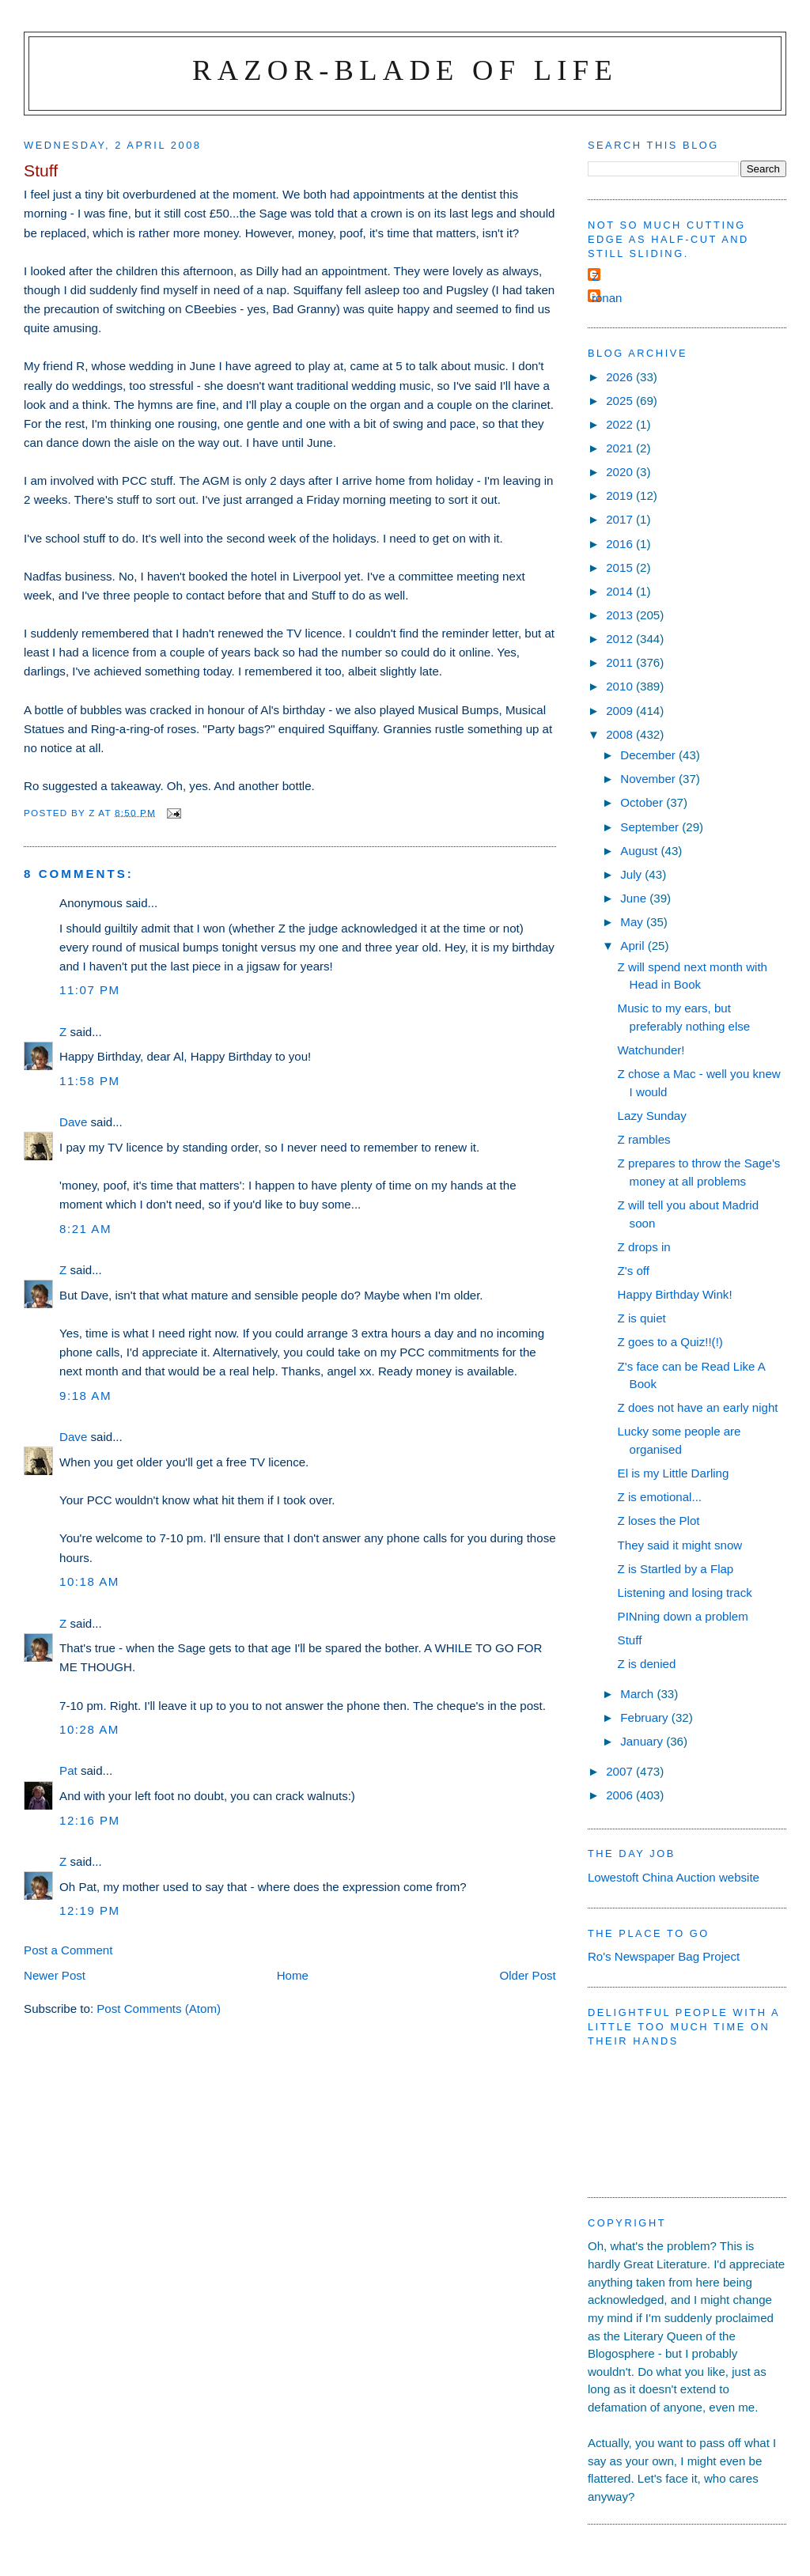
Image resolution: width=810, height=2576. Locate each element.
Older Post (528, 1975)
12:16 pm (89, 1820)
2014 (621, 591)
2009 (621, 710)
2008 (621, 734)
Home (292, 1975)
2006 (621, 1795)
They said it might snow (680, 1545)
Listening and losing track (685, 1592)
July (632, 874)
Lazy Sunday (652, 1115)
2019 (621, 495)
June (634, 898)
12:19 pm (89, 1910)
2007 (621, 1771)
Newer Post (54, 1975)
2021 (621, 448)
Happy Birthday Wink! (675, 1294)
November (649, 778)
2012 (621, 638)
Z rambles (644, 1139)
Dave (73, 1122)
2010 (621, 686)
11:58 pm (89, 1081)
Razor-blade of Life (405, 70)
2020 (621, 472)
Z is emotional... (660, 1497)
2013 (621, 615)
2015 (621, 567)
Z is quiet (642, 1318)
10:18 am (89, 1581)
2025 (621, 400)
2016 (621, 543)
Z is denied (647, 1663)
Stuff (630, 1640)
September (651, 827)
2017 (621, 519)
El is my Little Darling (673, 1473)
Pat (68, 1770)
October (643, 802)
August (640, 850)
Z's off (633, 1270)
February (646, 1717)
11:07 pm (89, 990)
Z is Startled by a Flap (676, 1568)
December (649, 755)
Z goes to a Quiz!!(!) (670, 1342)
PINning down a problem (683, 1616)
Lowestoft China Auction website (673, 1877)
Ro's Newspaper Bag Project (664, 1956)
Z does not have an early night (698, 1407)
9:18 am (85, 1395)
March (638, 1693)
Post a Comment (68, 1950)
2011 (621, 662)
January (643, 1741)
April (633, 945)
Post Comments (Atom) (159, 2008)
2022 (621, 424)
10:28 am (89, 1729)
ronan (607, 298)
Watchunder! (651, 1050)
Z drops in (644, 1247)
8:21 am (85, 1228)
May (633, 922)
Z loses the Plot (659, 1520)
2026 (621, 377)
